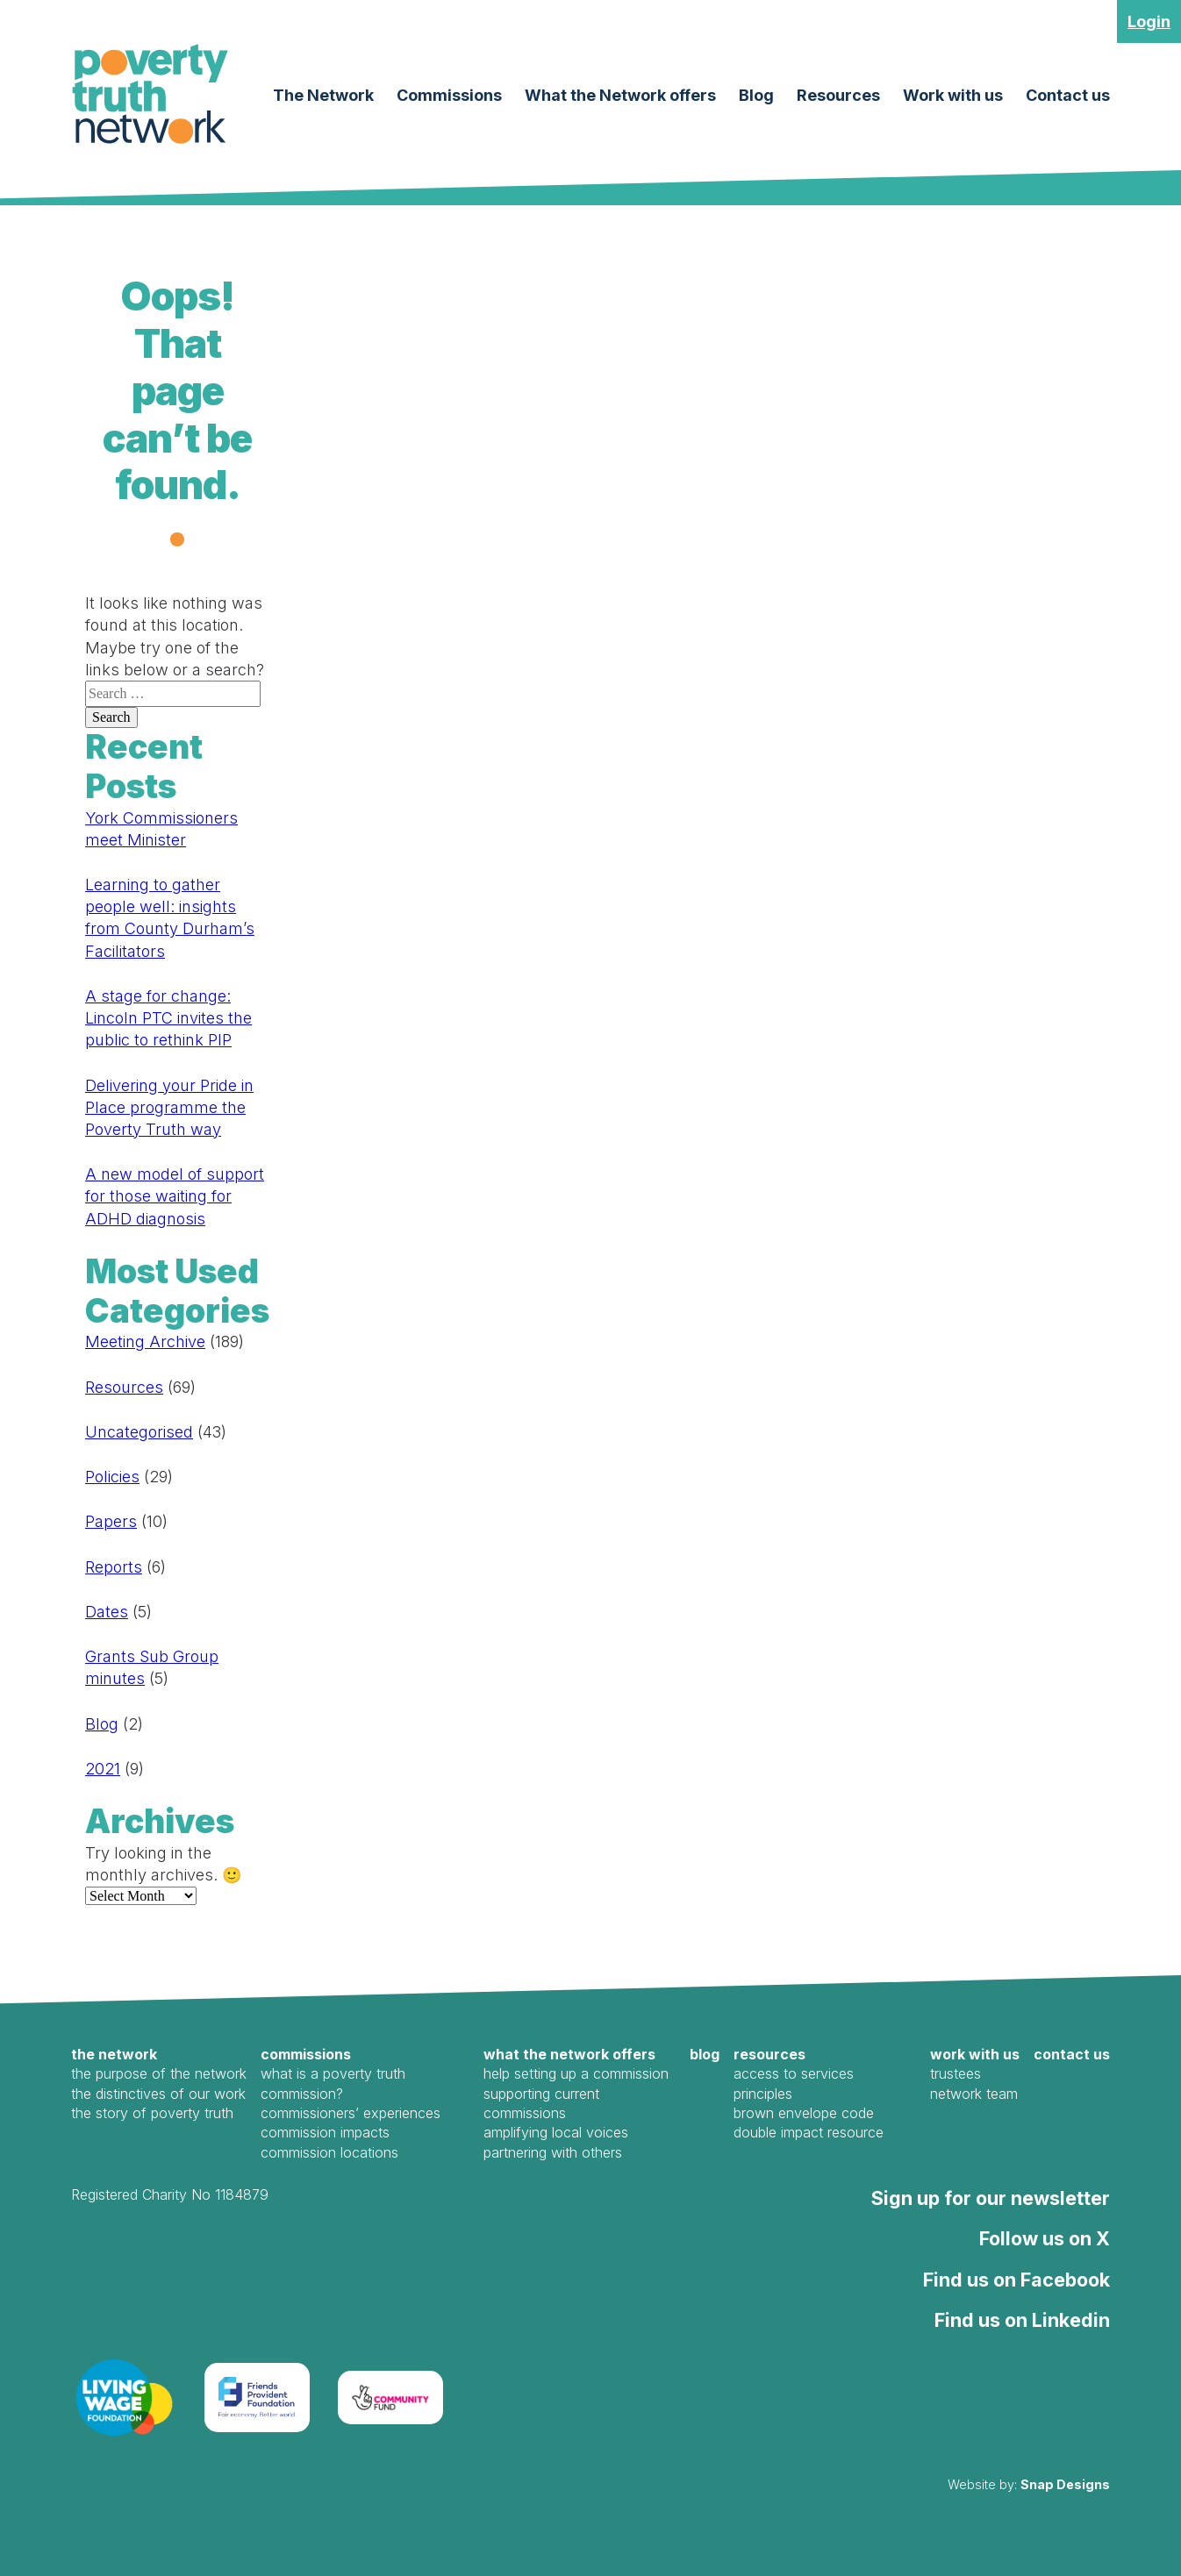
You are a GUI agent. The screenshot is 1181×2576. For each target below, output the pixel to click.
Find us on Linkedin (1022, 2319)
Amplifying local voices (555, 2132)
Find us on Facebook (1016, 2279)
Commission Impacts (325, 2132)
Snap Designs (1065, 2484)
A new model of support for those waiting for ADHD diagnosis (174, 1196)
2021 (102, 1768)
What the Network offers (620, 95)
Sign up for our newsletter (990, 2198)
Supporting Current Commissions (541, 2103)
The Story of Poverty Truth (152, 2113)
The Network (323, 95)
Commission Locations (329, 2152)
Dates (106, 1611)
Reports (113, 1567)
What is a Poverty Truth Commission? (333, 2083)
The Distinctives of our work (158, 2093)
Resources (838, 95)
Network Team (974, 2093)
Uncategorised (139, 1432)
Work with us (953, 95)
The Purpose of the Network (159, 2073)
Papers (111, 1521)
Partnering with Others (552, 2152)
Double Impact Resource (809, 2132)
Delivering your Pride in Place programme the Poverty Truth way (169, 1107)
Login (1148, 21)
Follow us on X (1044, 2238)
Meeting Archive (145, 1341)
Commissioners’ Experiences (350, 2113)
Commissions (449, 95)
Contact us (1068, 95)
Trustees (955, 2073)
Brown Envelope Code (804, 2113)
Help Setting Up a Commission (576, 2073)
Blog (756, 95)
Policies (112, 1476)
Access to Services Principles (794, 2083)
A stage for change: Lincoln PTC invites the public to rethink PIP (168, 1018)
